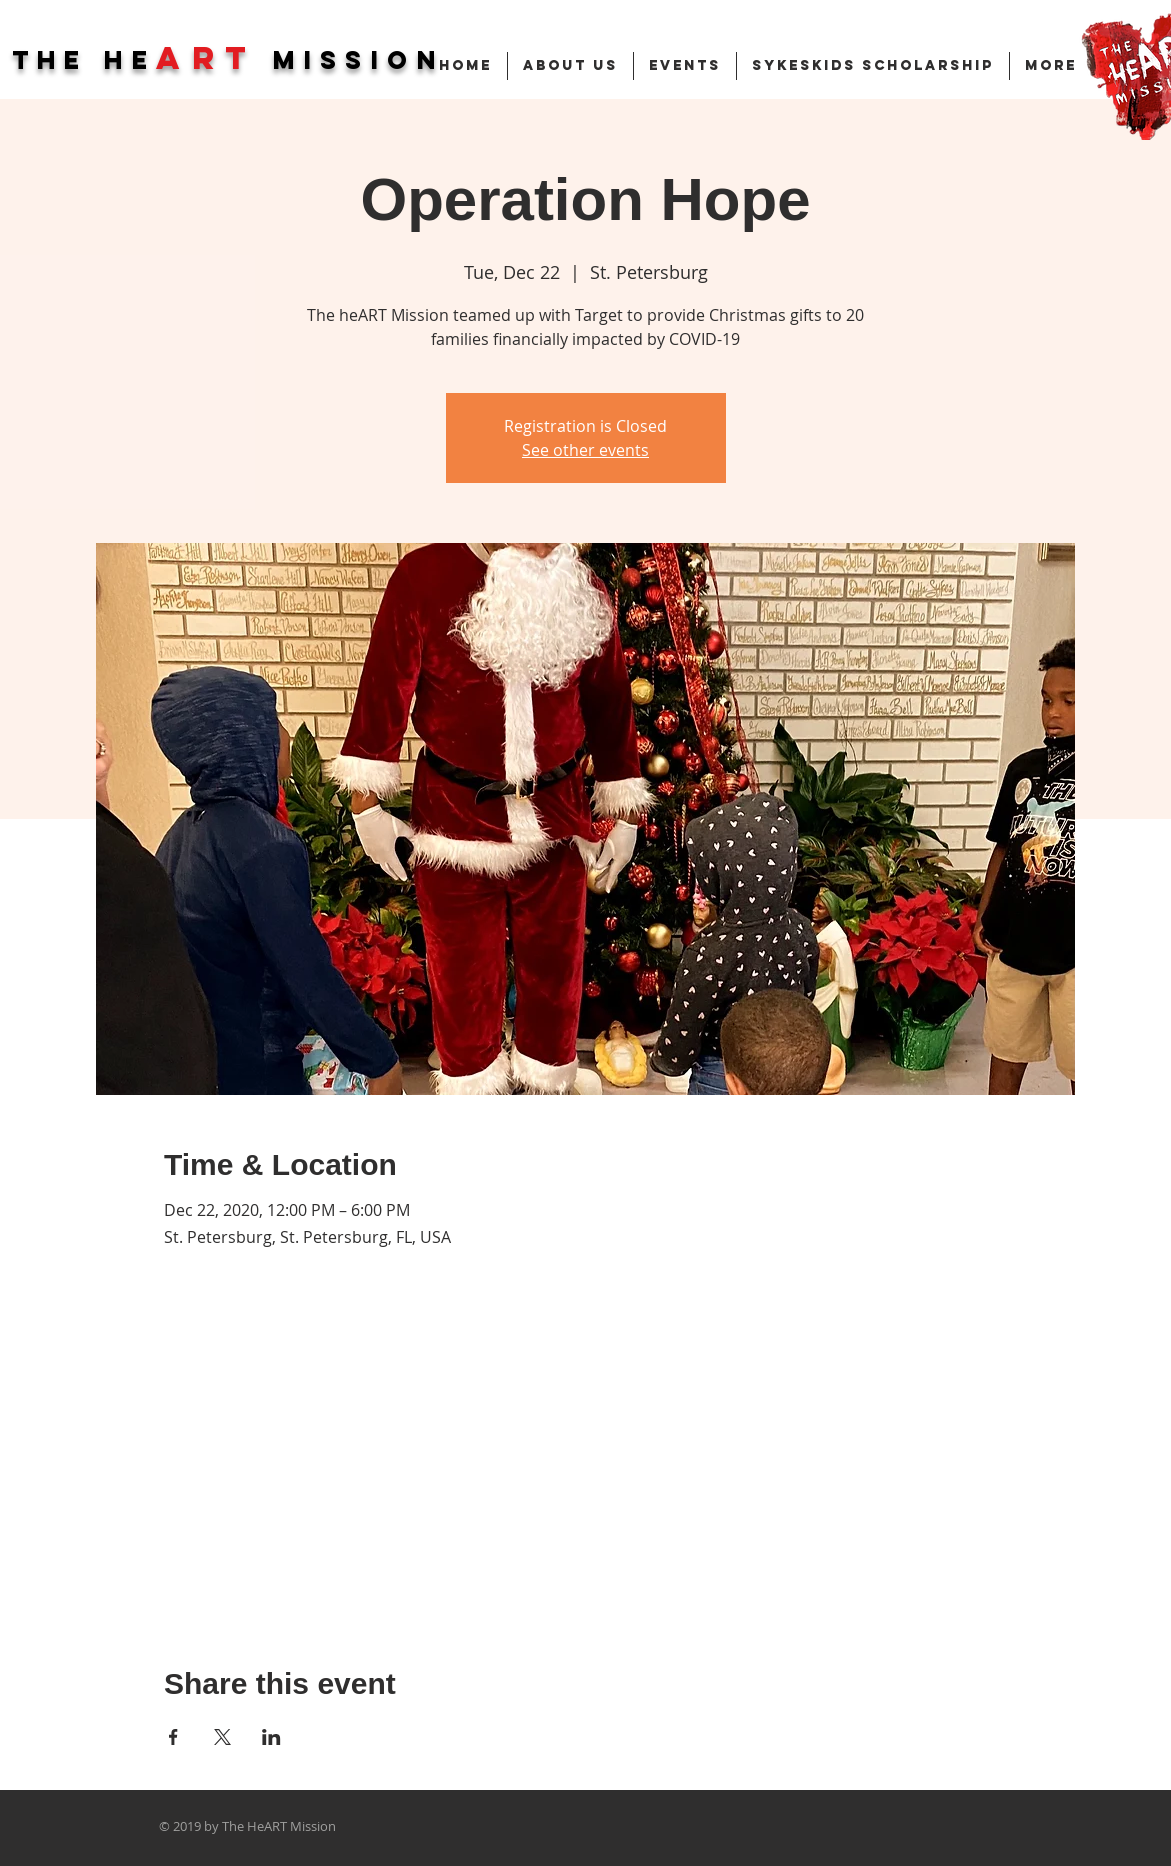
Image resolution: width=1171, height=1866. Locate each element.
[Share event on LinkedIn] (271, 1737)
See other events (585, 450)
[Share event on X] (222, 1737)
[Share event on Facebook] (173, 1737)
